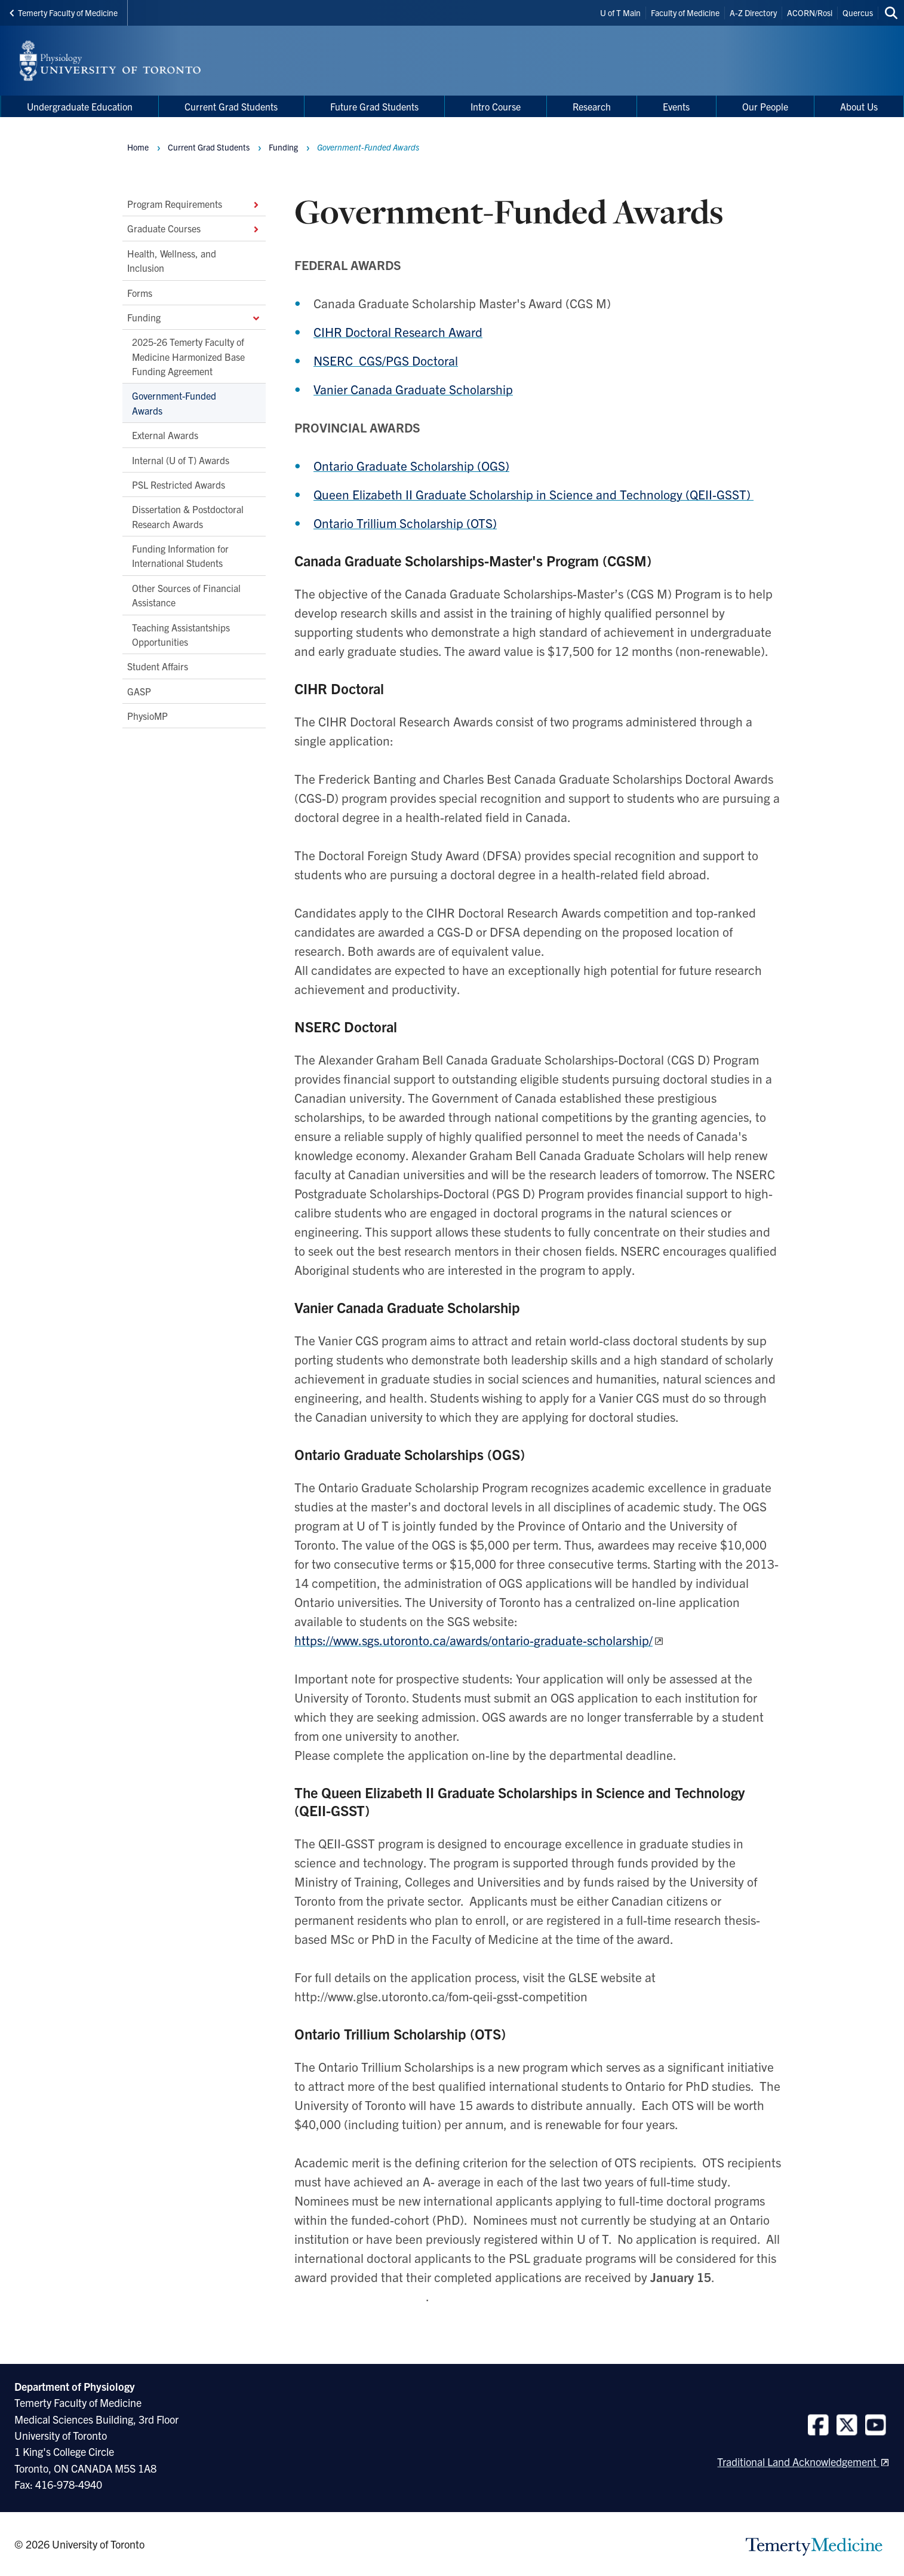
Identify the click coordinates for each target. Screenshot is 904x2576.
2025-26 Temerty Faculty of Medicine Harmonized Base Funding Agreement (188, 357)
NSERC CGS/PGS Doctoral (385, 360)
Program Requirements (194, 204)
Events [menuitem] (676, 106)
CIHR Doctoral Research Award (397, 331)
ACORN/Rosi (809, 12)
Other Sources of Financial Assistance (186, 595)
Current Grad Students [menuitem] (231, 106)
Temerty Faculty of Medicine (64, 12)
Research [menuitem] (592, 106)
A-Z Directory (753, 12)
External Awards (165, 435)
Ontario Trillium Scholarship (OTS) (405, 522)
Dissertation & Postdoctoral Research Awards (188, 517)
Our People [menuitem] (765, 106)
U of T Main (620, 12)
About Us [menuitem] (859, 106)
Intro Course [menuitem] (496, 106)
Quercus (857, 12)
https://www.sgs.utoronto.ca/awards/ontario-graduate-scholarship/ (473, 1640)
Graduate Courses (194, 229)
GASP (139, 691)
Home (138, 147)
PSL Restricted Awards (178, 484)
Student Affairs (157, 667)
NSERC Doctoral (347, 1026)
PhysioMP (147, 716)
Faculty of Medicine (685, 12)
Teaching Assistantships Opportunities (181, 634)
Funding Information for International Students (180, 555)
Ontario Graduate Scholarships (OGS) (409, 1454)
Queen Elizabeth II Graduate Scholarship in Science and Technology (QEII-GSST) (533, 494)
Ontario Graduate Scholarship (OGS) (411, 465)
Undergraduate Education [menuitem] (80, 106)
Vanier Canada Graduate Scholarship (413, 389)
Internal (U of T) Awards (180, 460)
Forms (139, 293)
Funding (194, 317)
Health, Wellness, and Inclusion (171, 260)
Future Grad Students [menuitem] (374, 106)
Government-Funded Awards (174, 403)
